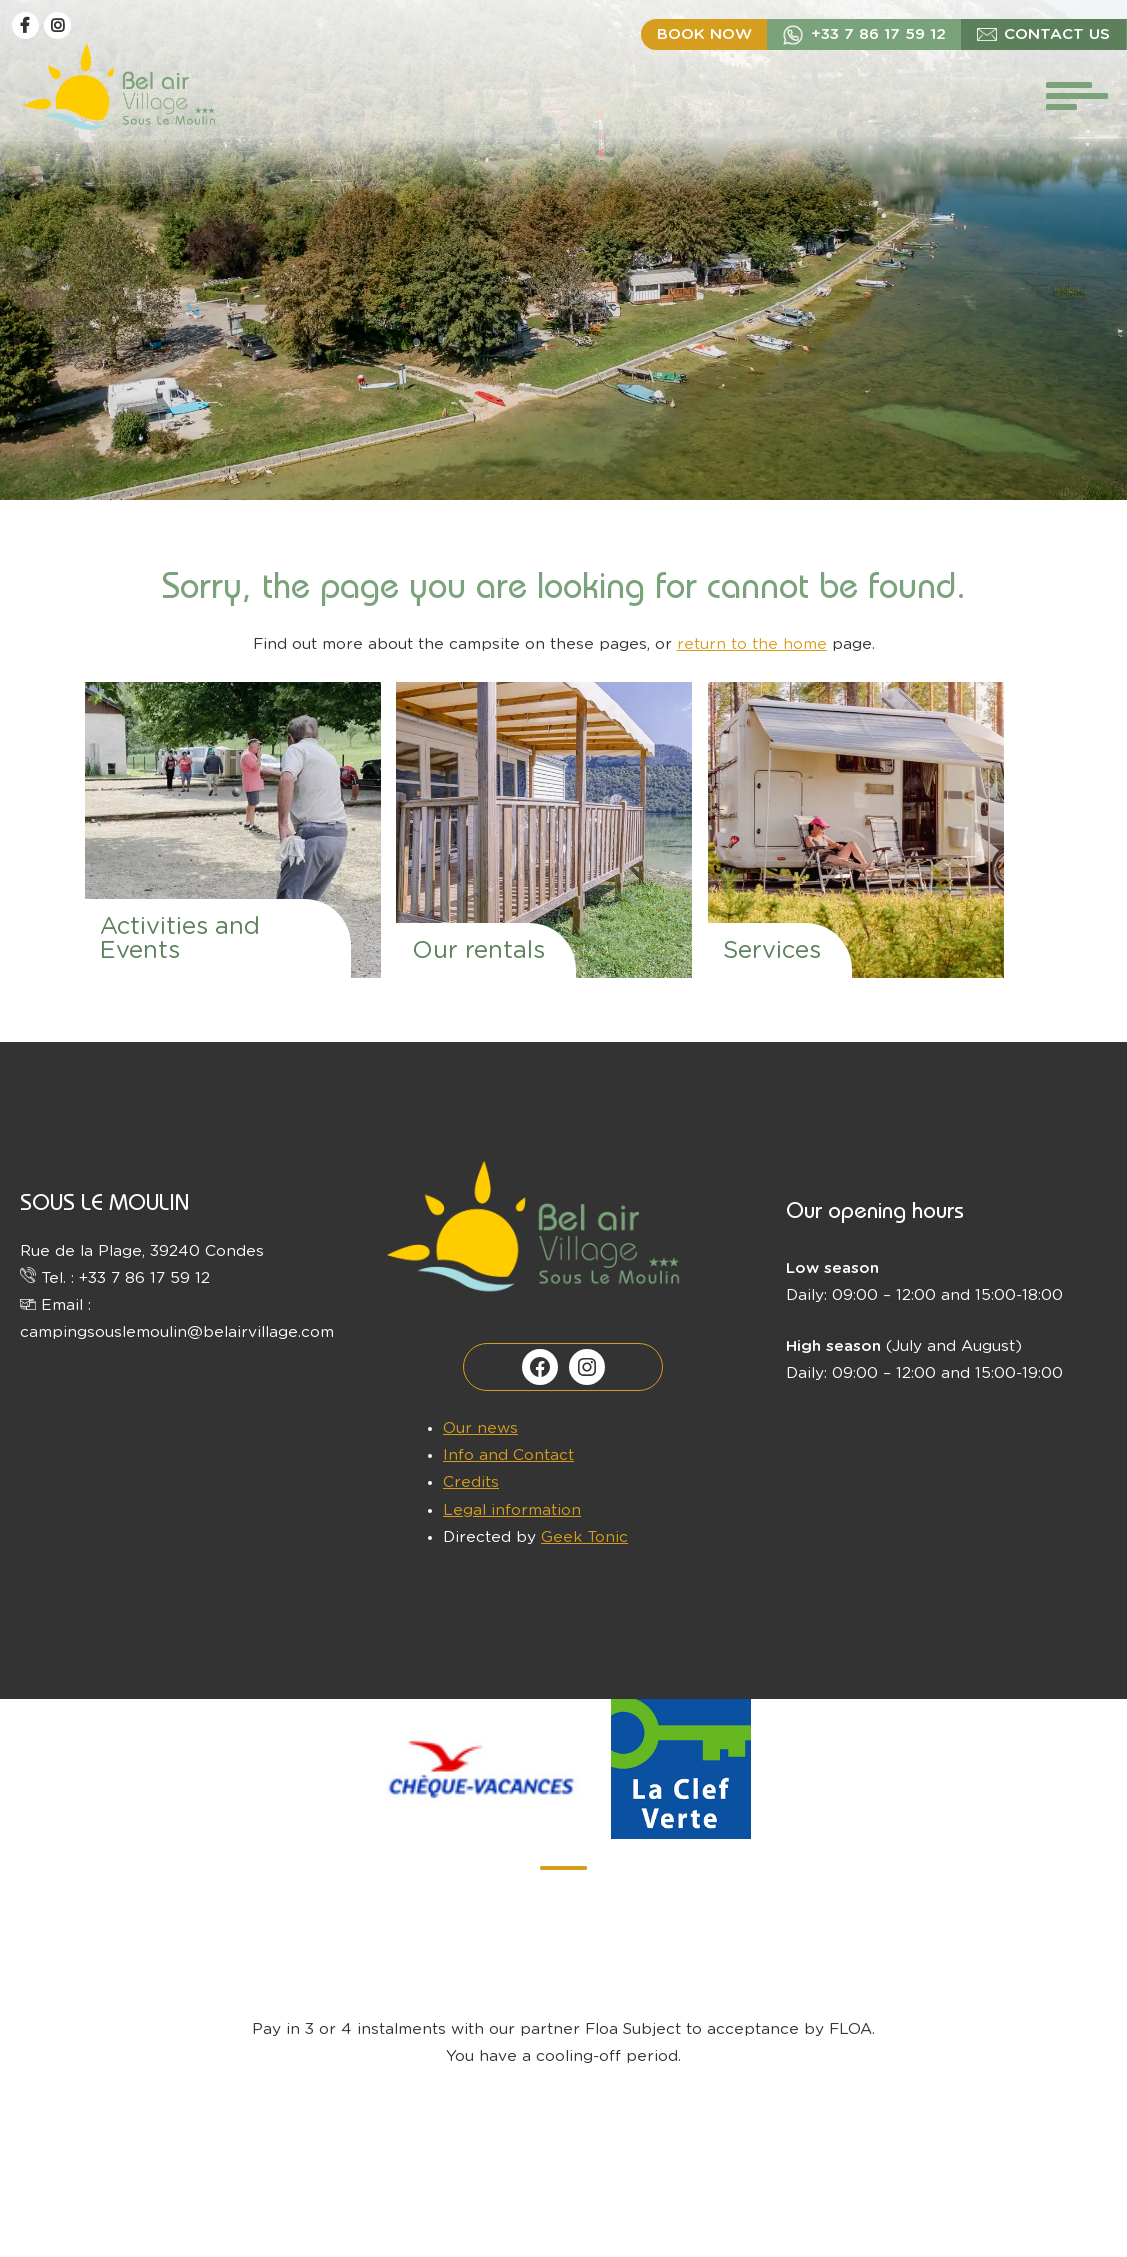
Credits (471, 1482)
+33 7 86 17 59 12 (878, 34)
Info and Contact (508, 1455)
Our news (480, 1428)
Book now (704, 34)
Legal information (512, 1510)
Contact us (1057, 34)
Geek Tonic (584, 1537)
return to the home (752, 644)
